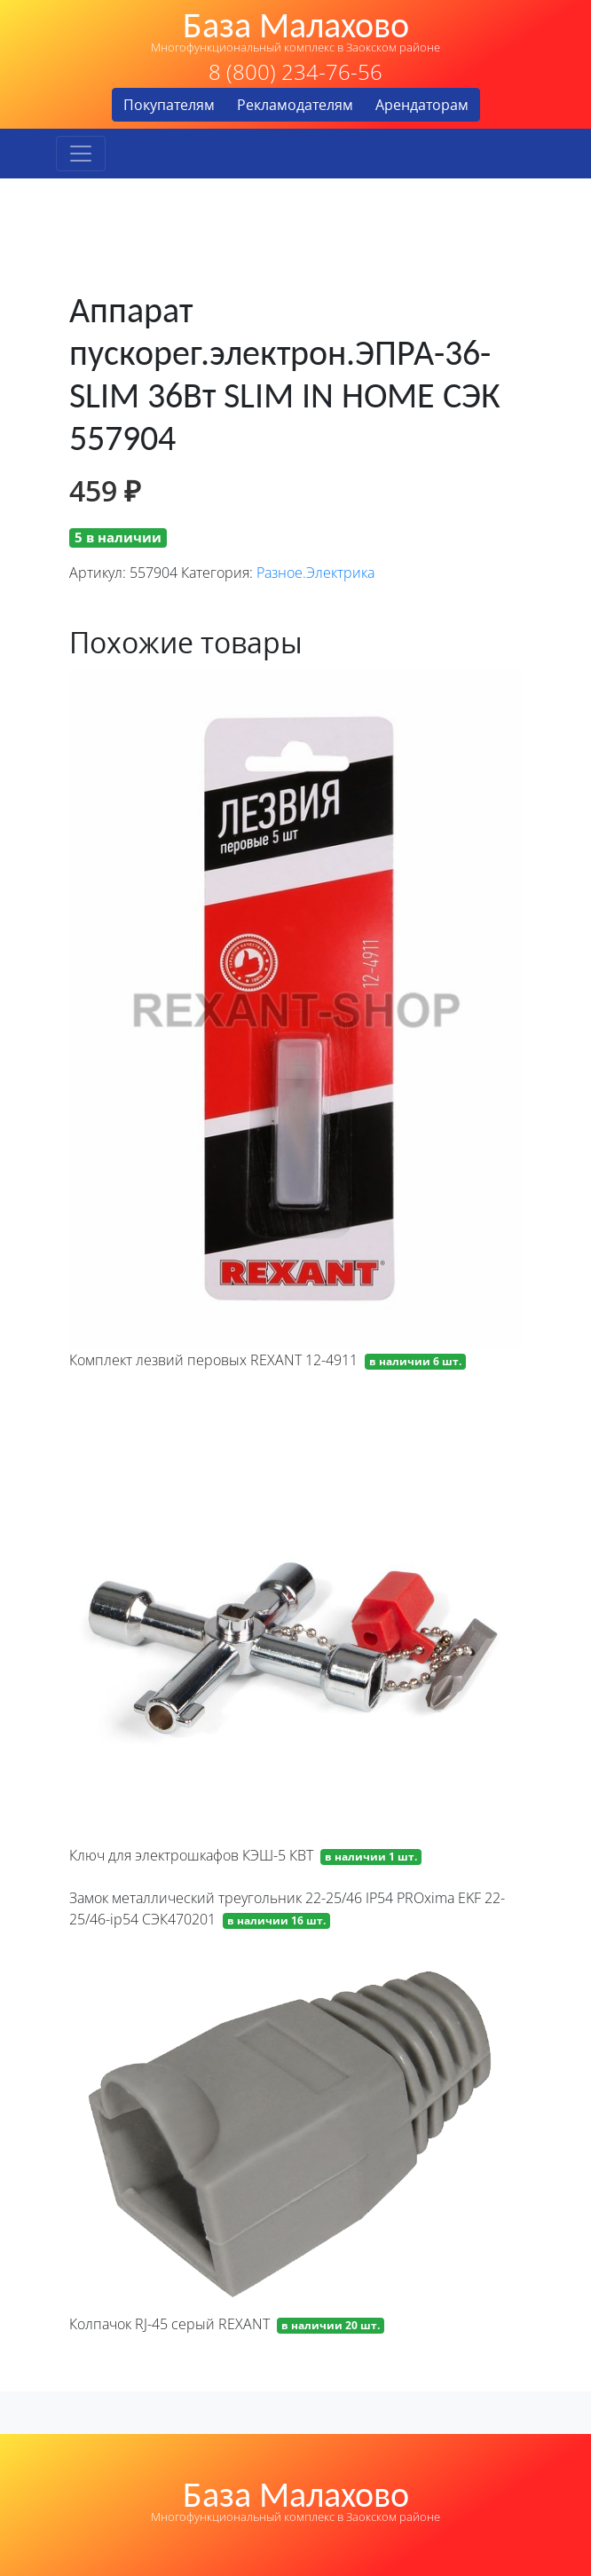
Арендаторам (422, 105)
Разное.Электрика (315, 572)
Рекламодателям (295, 105)
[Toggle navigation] (81, 153)
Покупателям (169, 105)
